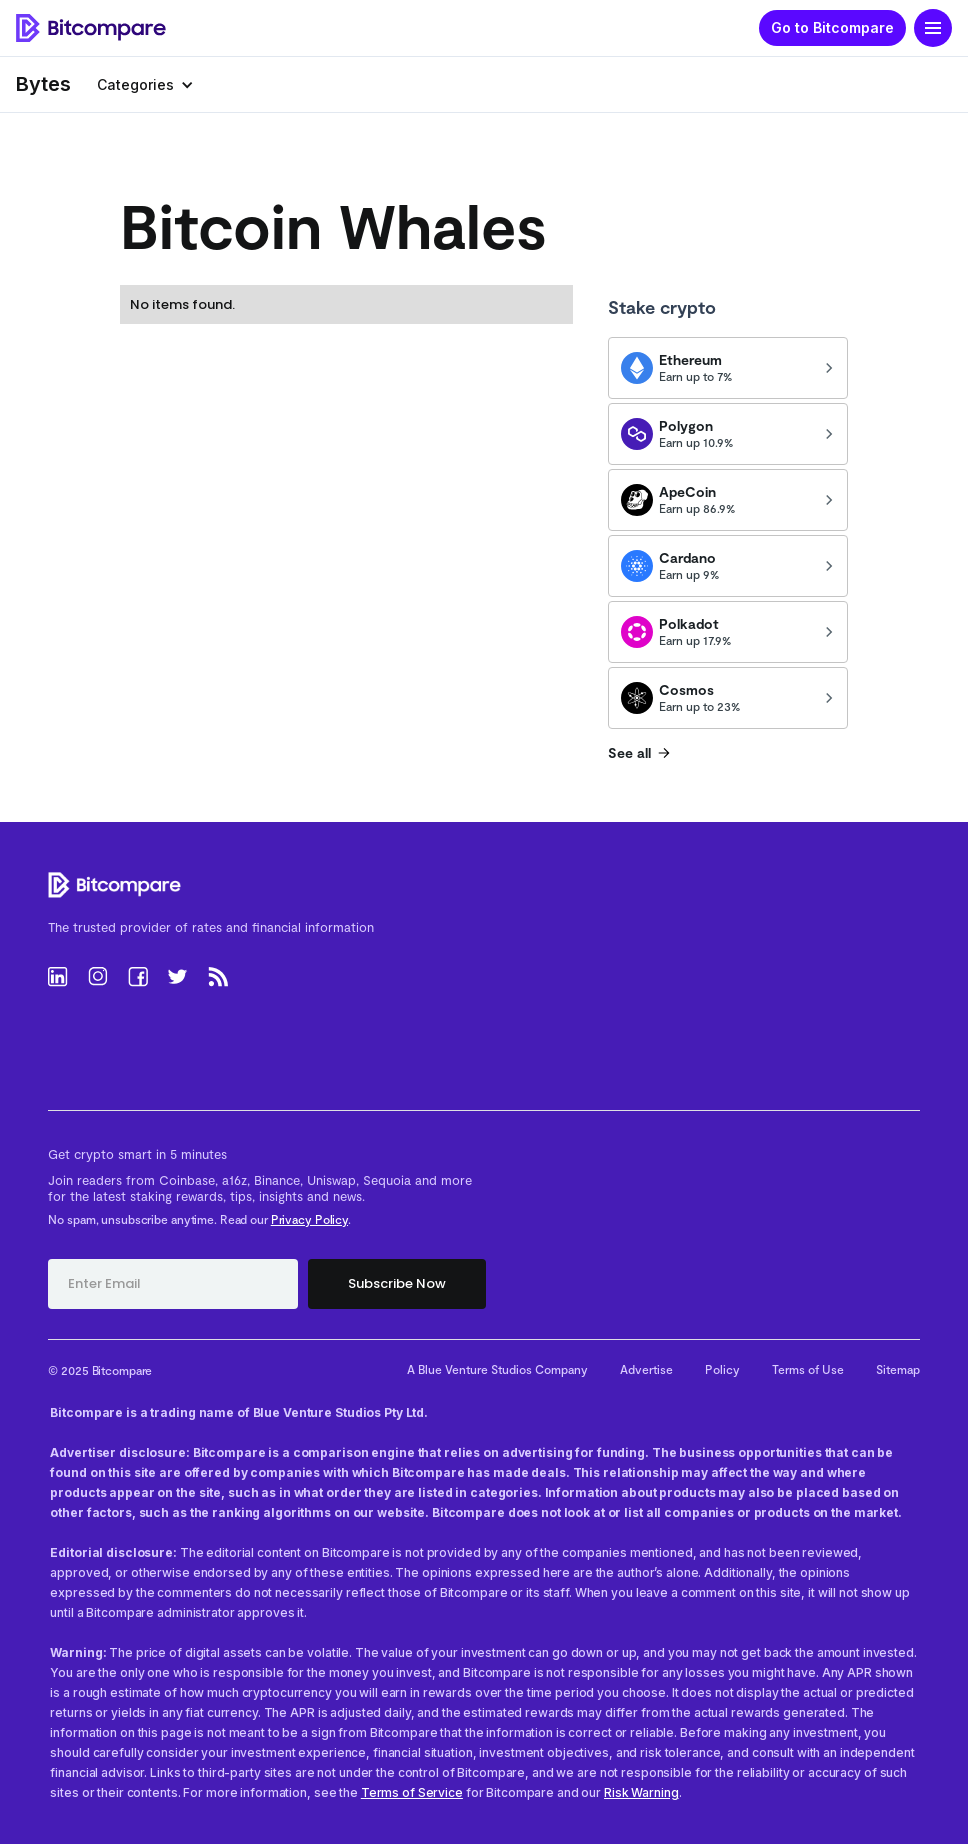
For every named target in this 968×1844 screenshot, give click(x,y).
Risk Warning (641, 1792)
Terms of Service (412, 1792)
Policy (722, 1369)
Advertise (646, 1369)
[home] (91, 28)
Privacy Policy (309, 1219)
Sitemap (898, 1369)
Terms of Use (808, 1369)
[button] (933, 28)
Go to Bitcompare (832, 27)
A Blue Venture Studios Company (497, 1369)
